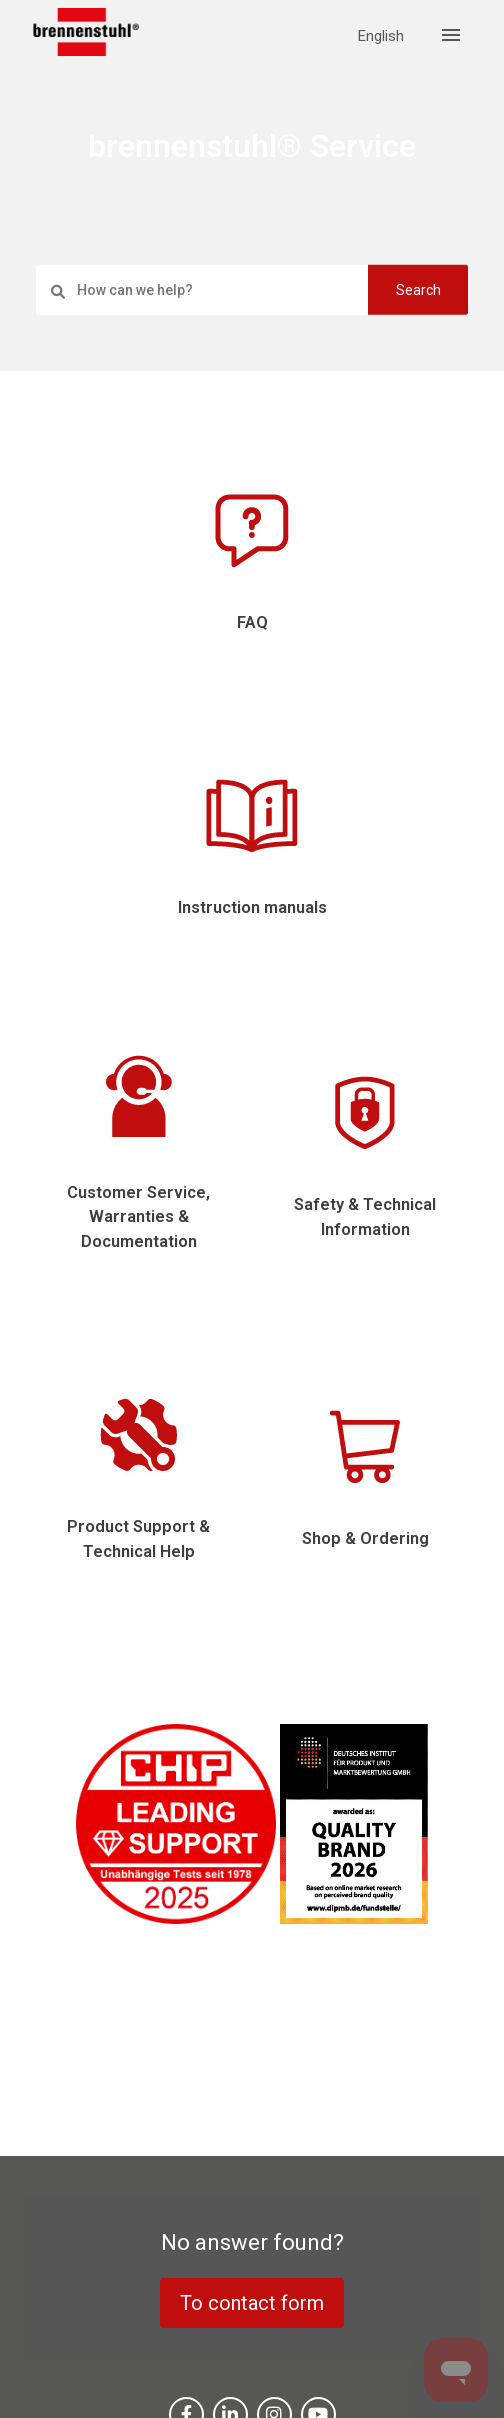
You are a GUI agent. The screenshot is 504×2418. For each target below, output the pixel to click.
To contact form (252, 2303)
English (381, 36)
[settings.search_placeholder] (252, 290)
